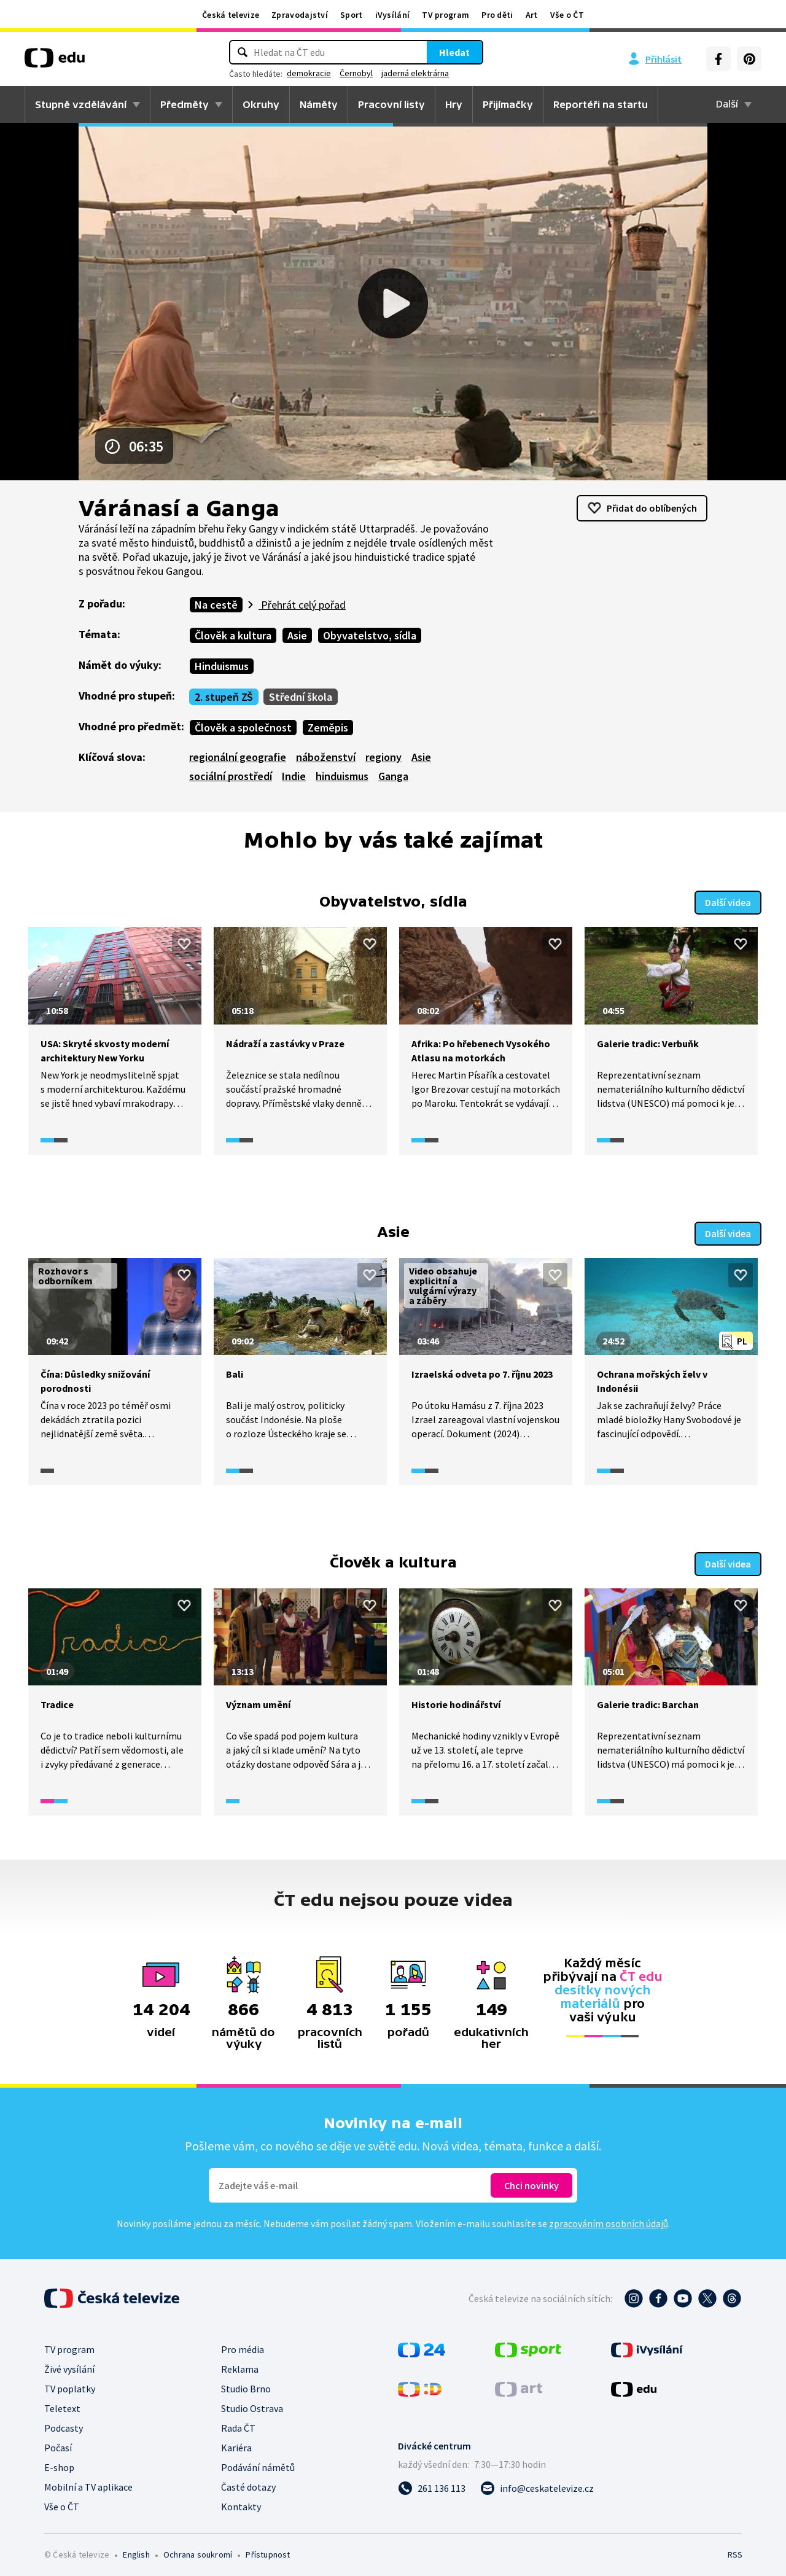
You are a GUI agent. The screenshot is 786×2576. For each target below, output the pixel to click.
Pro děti (497, 14)
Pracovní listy (391, 104)
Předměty (184, 104)
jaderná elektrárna (415, 73)
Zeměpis (328, 727)
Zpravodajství (299, 14)
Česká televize (230, 14)
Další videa (728, 901)
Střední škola (300, 697)
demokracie (309, 73)
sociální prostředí (230, 776)
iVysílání (392, 14)
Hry (453, 104)
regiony (383, 757)
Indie (294, 776)
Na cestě (216, 605)
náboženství (326, 757)
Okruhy (261, 104)
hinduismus (342, 776)
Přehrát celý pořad (302, 605)
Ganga (393, 776)
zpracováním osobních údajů (608, 2219)
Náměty (319, 104)
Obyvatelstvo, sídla (369, 635)
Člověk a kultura (233, 635)
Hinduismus (222, 666)
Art (532, 14)
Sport (351, 14)
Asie (297, 635)
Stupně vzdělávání (80, 104)
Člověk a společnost (243, 727)
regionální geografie (237, 757)
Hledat (454, 52)
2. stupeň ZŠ (224, 697)
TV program (445, 14)
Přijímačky (508, 104)
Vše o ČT (567, 14)
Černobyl (356, 73)
